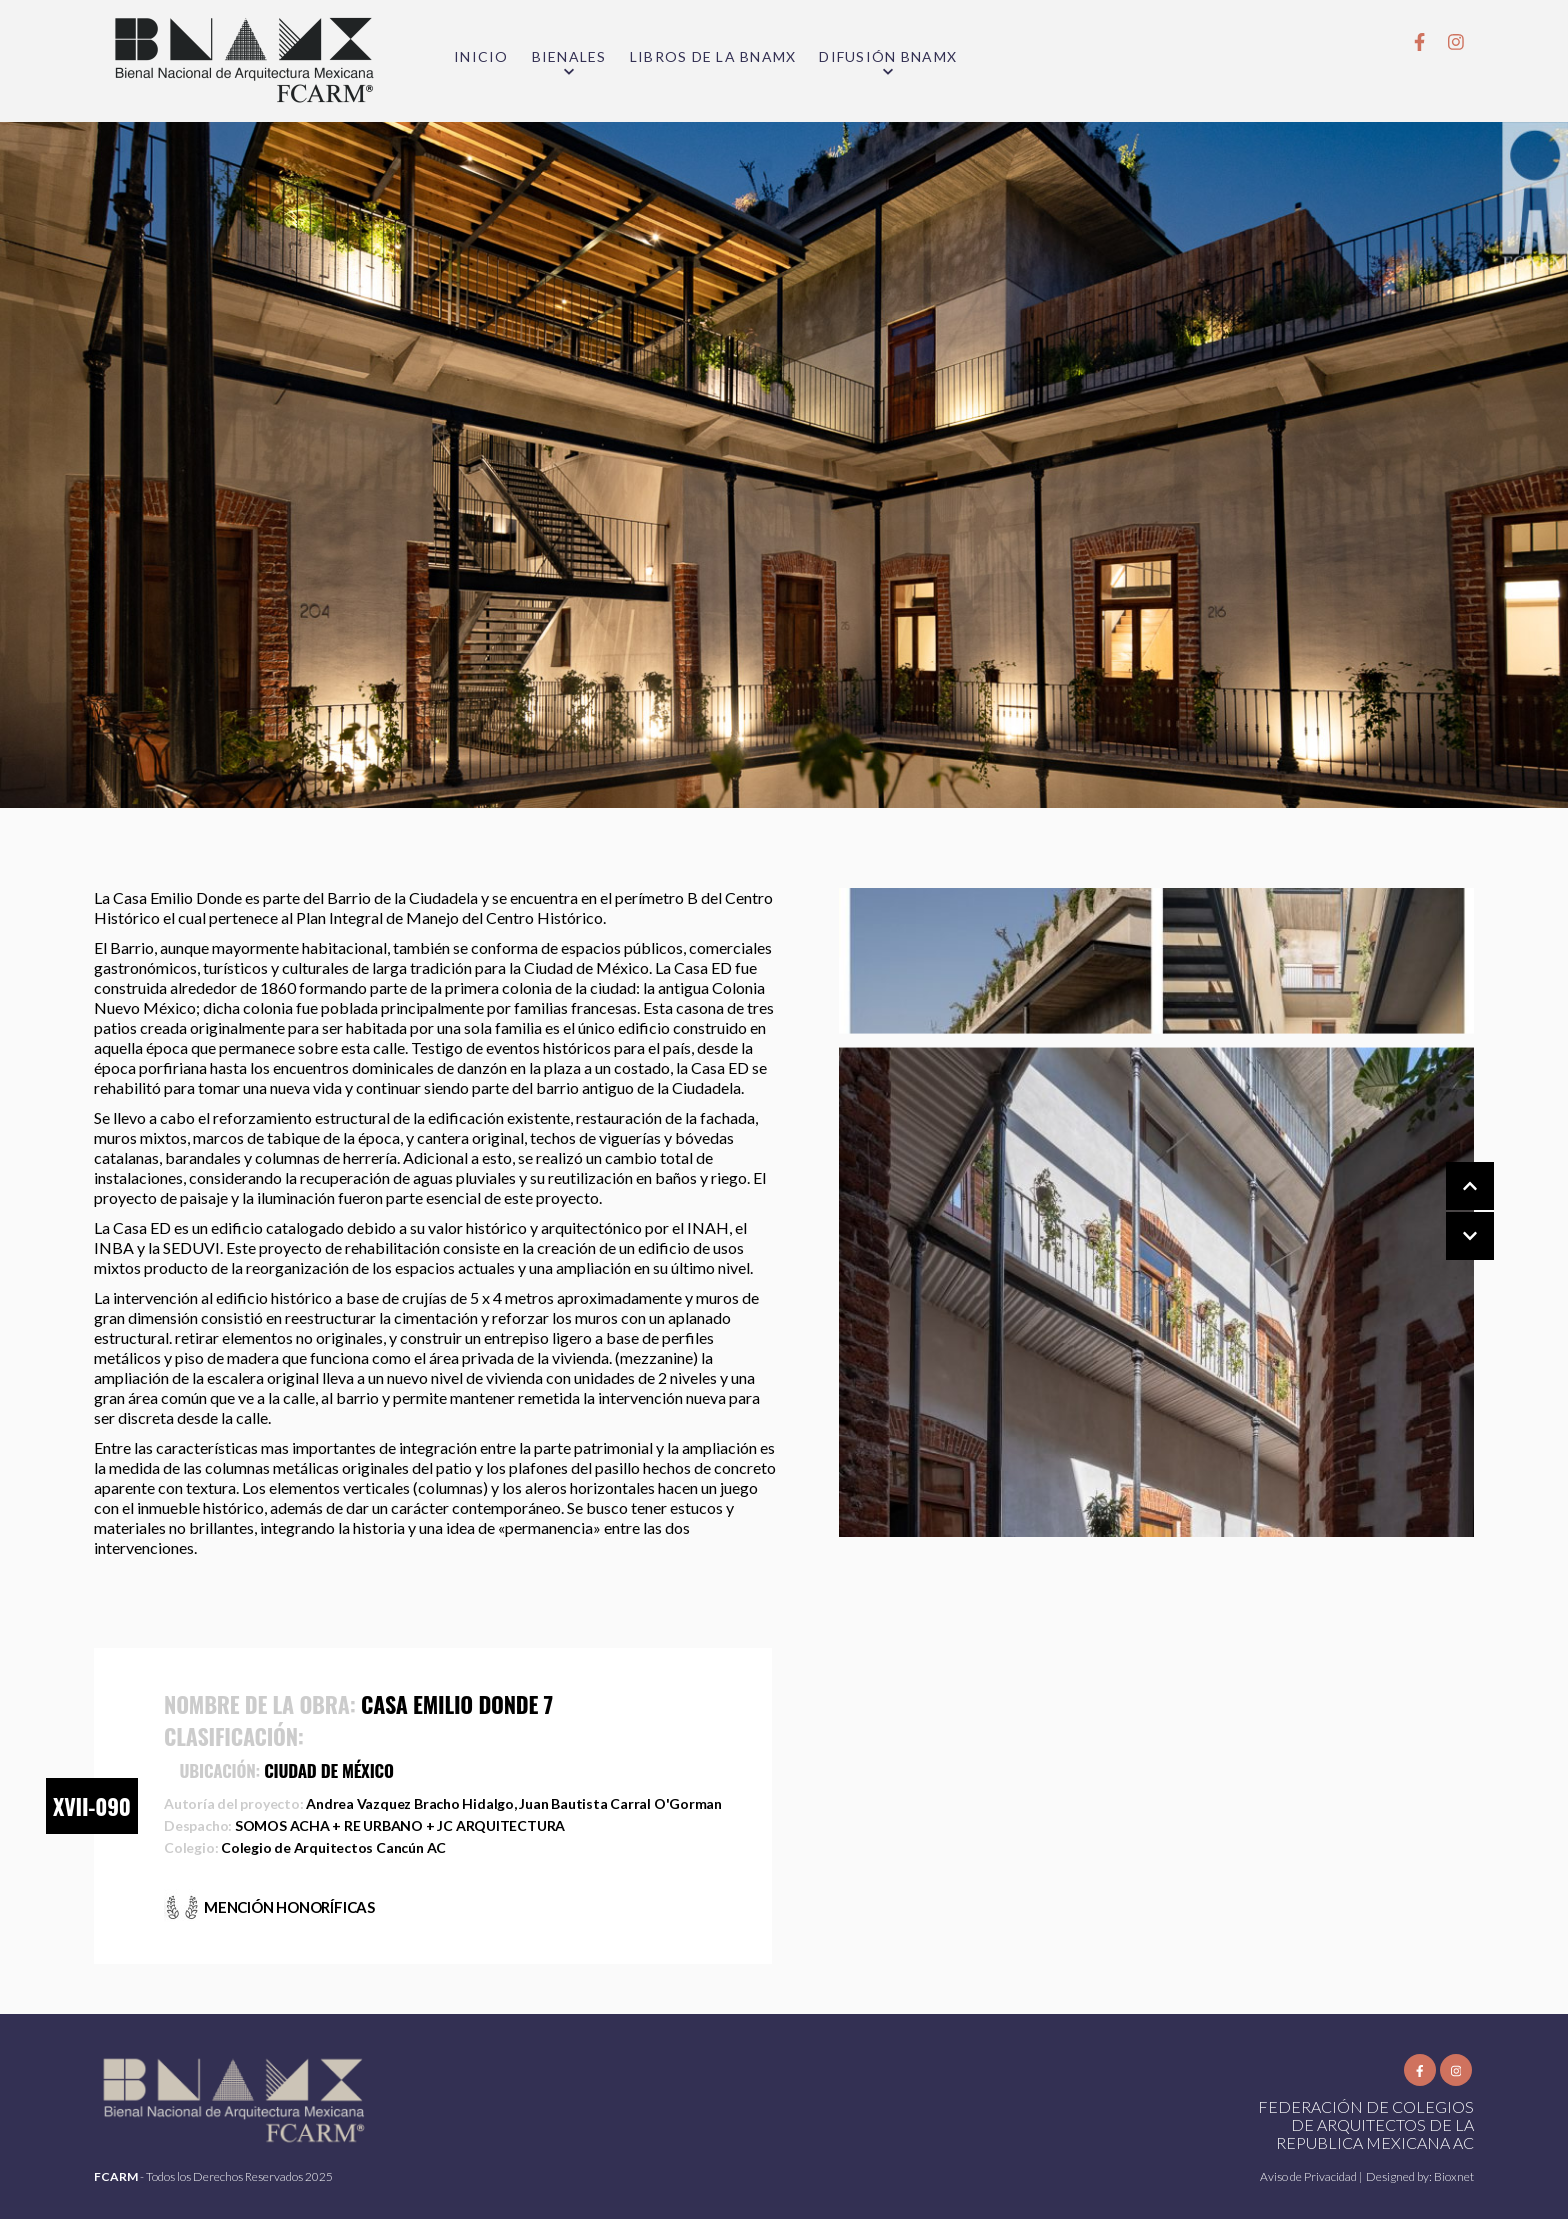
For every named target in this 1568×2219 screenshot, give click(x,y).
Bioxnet (1454, 2176)
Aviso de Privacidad (1309, 2176)
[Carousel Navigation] (1450, 1212)
